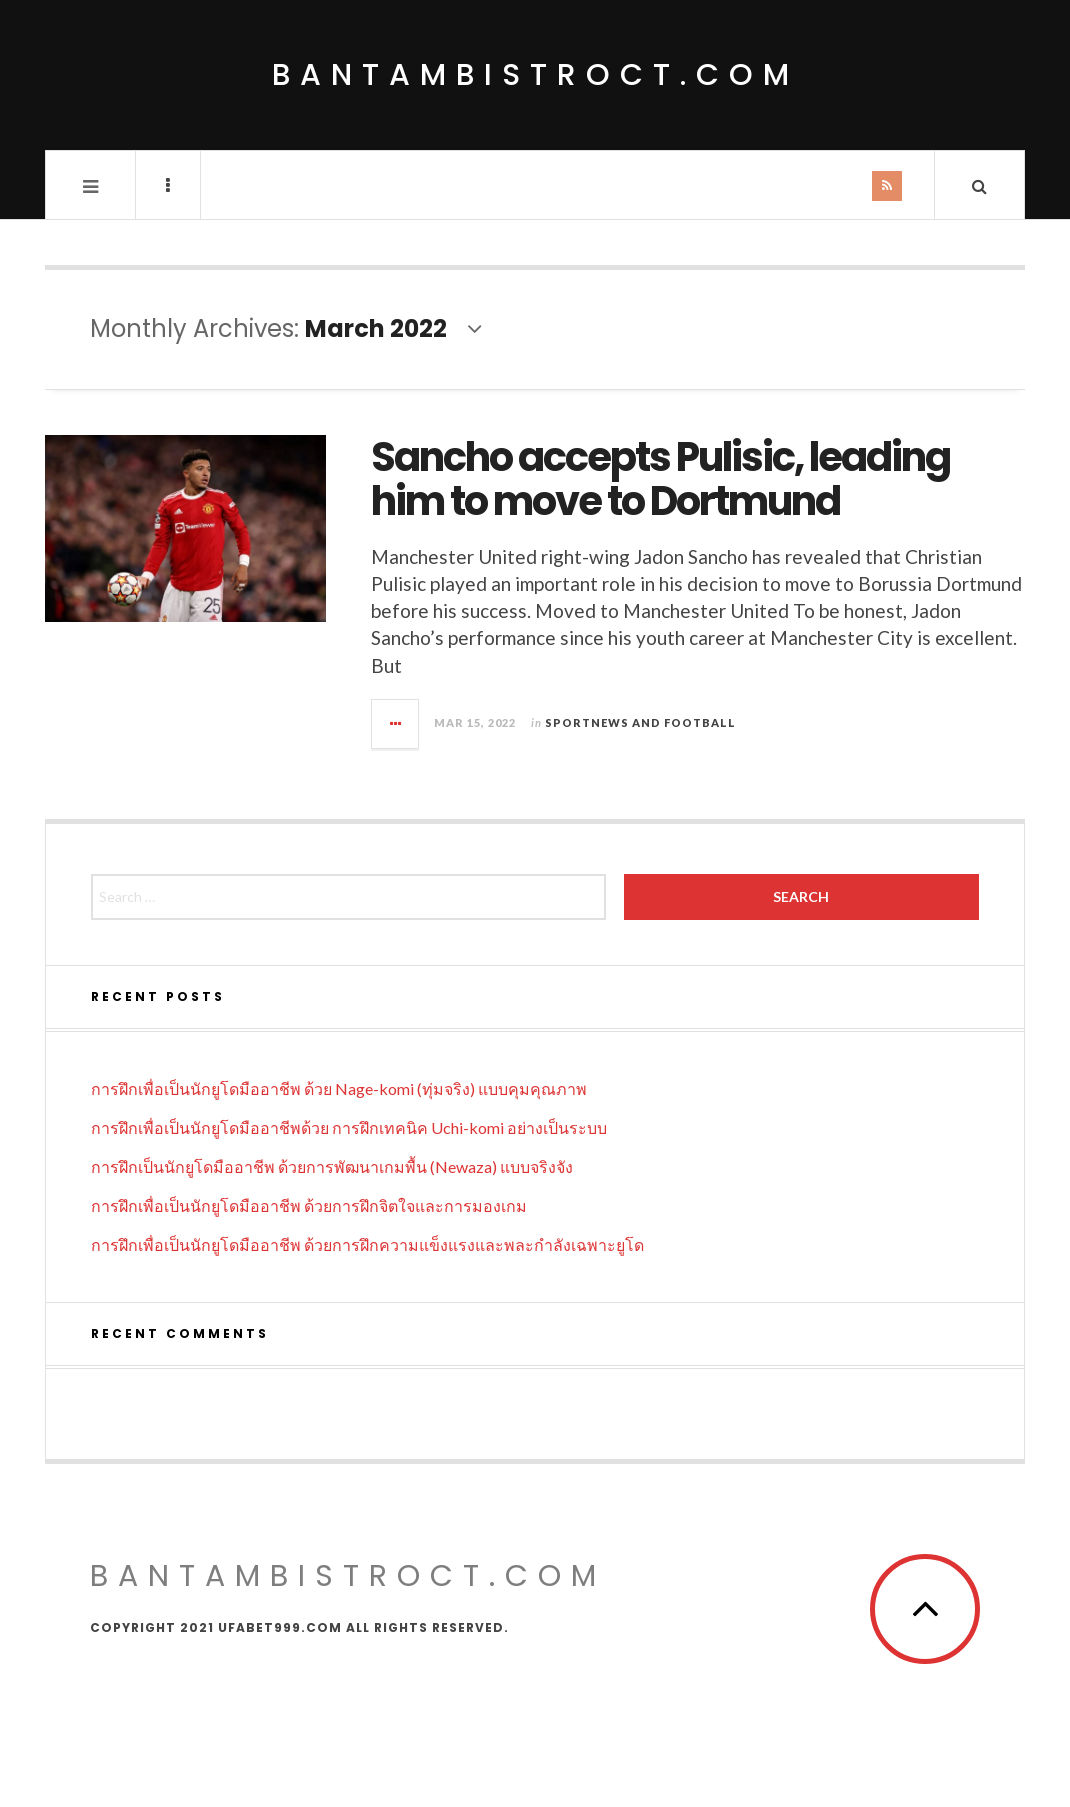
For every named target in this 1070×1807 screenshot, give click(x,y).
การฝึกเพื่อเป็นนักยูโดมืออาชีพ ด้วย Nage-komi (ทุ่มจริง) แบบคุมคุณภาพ (339, 1088)
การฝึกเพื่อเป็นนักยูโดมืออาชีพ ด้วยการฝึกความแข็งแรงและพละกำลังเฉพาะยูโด (367, 1244)
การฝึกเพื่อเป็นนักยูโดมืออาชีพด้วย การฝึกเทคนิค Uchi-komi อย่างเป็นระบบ (349, 1127)
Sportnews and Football (640, 722)
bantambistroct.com (535, 75)
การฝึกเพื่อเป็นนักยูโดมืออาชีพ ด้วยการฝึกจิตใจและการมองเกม (309, 1205)
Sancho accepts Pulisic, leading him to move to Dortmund (660, 479)
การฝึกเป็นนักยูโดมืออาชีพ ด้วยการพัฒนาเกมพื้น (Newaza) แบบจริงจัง (332, 1166)
